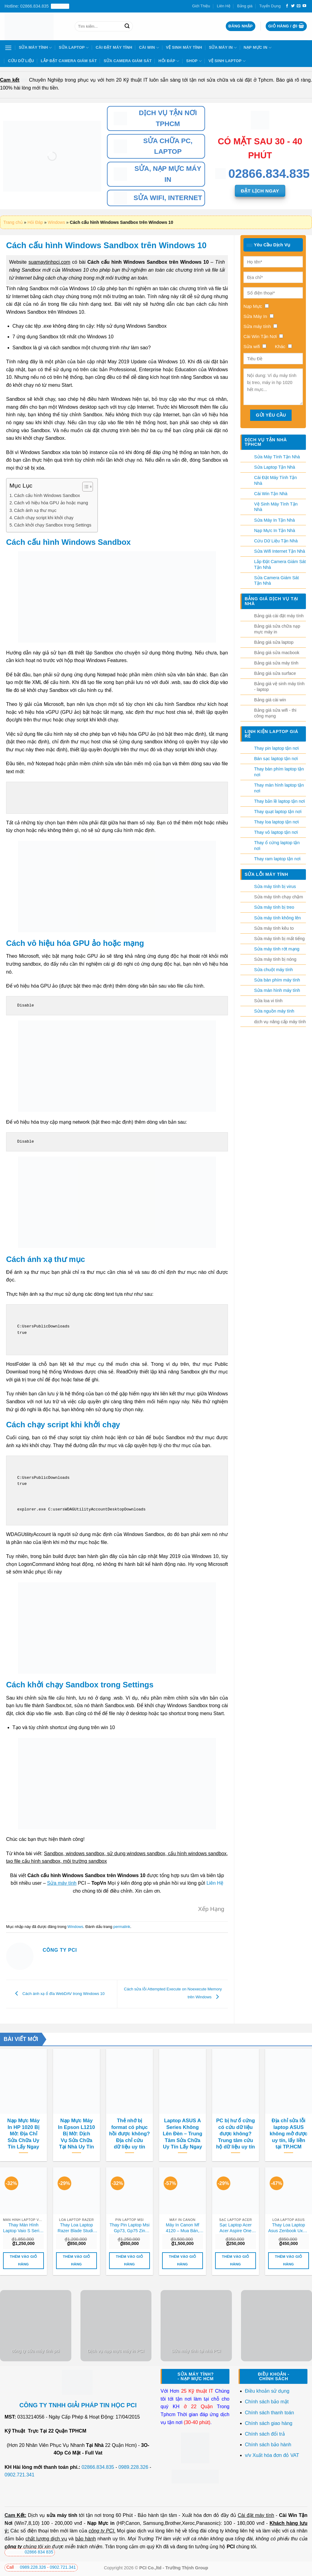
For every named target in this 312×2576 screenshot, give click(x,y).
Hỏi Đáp (168, 61)
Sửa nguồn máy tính (274, 1011)
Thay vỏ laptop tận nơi (276, 832)
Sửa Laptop (74, 48)
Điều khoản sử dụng (267, 2391)
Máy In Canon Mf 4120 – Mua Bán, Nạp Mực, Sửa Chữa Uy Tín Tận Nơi (182, 2227)
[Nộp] (127, 26)
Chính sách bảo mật (267, 2401)
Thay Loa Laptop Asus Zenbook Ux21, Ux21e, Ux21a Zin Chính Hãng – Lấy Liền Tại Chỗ (288, 2227)
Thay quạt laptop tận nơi (277, 811)
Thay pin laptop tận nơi (276, 748)
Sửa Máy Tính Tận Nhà (277, 456)
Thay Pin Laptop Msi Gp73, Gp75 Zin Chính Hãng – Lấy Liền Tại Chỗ (129, 2227)
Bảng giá (244, 6)
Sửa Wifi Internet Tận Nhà (279, 551)
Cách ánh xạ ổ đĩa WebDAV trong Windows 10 (58, 1993)
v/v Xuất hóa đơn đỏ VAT (272, 2455)
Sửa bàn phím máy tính (277, 980)
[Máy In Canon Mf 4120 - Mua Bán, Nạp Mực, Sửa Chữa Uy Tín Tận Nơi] (182, 2190)
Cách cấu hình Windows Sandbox (47, 495)
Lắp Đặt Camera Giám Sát (69, 60)
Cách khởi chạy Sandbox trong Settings (52, 525)
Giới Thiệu (201, 6)
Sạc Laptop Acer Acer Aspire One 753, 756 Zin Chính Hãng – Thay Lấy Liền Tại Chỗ (235, 2227)
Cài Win (149, 48)
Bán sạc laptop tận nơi (276, 758)
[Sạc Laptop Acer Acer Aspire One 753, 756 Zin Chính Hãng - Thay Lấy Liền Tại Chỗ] (235, 2190)
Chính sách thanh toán (269, 2412)
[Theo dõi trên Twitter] (293, 6)
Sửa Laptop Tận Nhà (274, 467)
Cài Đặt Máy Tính (114, 47)
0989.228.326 (133, 2467)
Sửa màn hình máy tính (277, 990)
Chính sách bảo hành (268, 2444)
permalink (121, 1926)
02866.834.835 (98, 2467)
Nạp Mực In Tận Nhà (274, 530)
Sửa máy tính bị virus (275, 886)
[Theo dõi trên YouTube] (304, 6)
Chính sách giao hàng (268, 2423)
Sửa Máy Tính (35, 48)
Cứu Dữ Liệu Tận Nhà (276, 540)
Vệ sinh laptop (227, 61)
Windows (56, 222)
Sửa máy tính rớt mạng (277, 948)
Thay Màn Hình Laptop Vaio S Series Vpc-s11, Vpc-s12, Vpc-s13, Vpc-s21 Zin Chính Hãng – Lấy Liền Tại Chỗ (23, 2227)
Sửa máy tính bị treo (274, 907)
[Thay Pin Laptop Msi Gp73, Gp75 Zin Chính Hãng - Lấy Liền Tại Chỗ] (129, 2190)
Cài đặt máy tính (256, 2515)
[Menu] (8, 47)
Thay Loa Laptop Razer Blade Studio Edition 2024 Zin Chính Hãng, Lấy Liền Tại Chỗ (76, 2227)
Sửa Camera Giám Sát (128, 60)
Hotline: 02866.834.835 (37, 6)
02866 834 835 (29, 2552)
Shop (194, 61)
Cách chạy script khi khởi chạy (43, 517)
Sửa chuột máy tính (273, 969)
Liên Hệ (223, 6)
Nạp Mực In (257, 48)
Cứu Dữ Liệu (21, 60)
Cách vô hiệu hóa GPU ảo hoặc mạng (51, 502)
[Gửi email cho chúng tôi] (298, 6)
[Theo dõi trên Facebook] (287, 6)
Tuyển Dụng (270, 6)
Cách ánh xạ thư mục (35, 510)
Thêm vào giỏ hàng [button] (23, 2260)
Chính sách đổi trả (265, 2434)
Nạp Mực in (101, 2523)
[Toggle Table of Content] (84, 486)
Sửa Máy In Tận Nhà (274, 520)
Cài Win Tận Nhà (270, 493)
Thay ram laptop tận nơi (277, 858)
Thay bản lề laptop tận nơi (279, 801)
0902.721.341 (19, 2474)
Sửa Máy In (223, 48)
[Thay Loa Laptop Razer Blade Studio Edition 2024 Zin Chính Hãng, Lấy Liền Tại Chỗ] (76, 2190)
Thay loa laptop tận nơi (276, 821)
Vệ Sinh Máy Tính (184, 47)
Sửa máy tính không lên (277, 917)
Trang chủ (13, 222)
